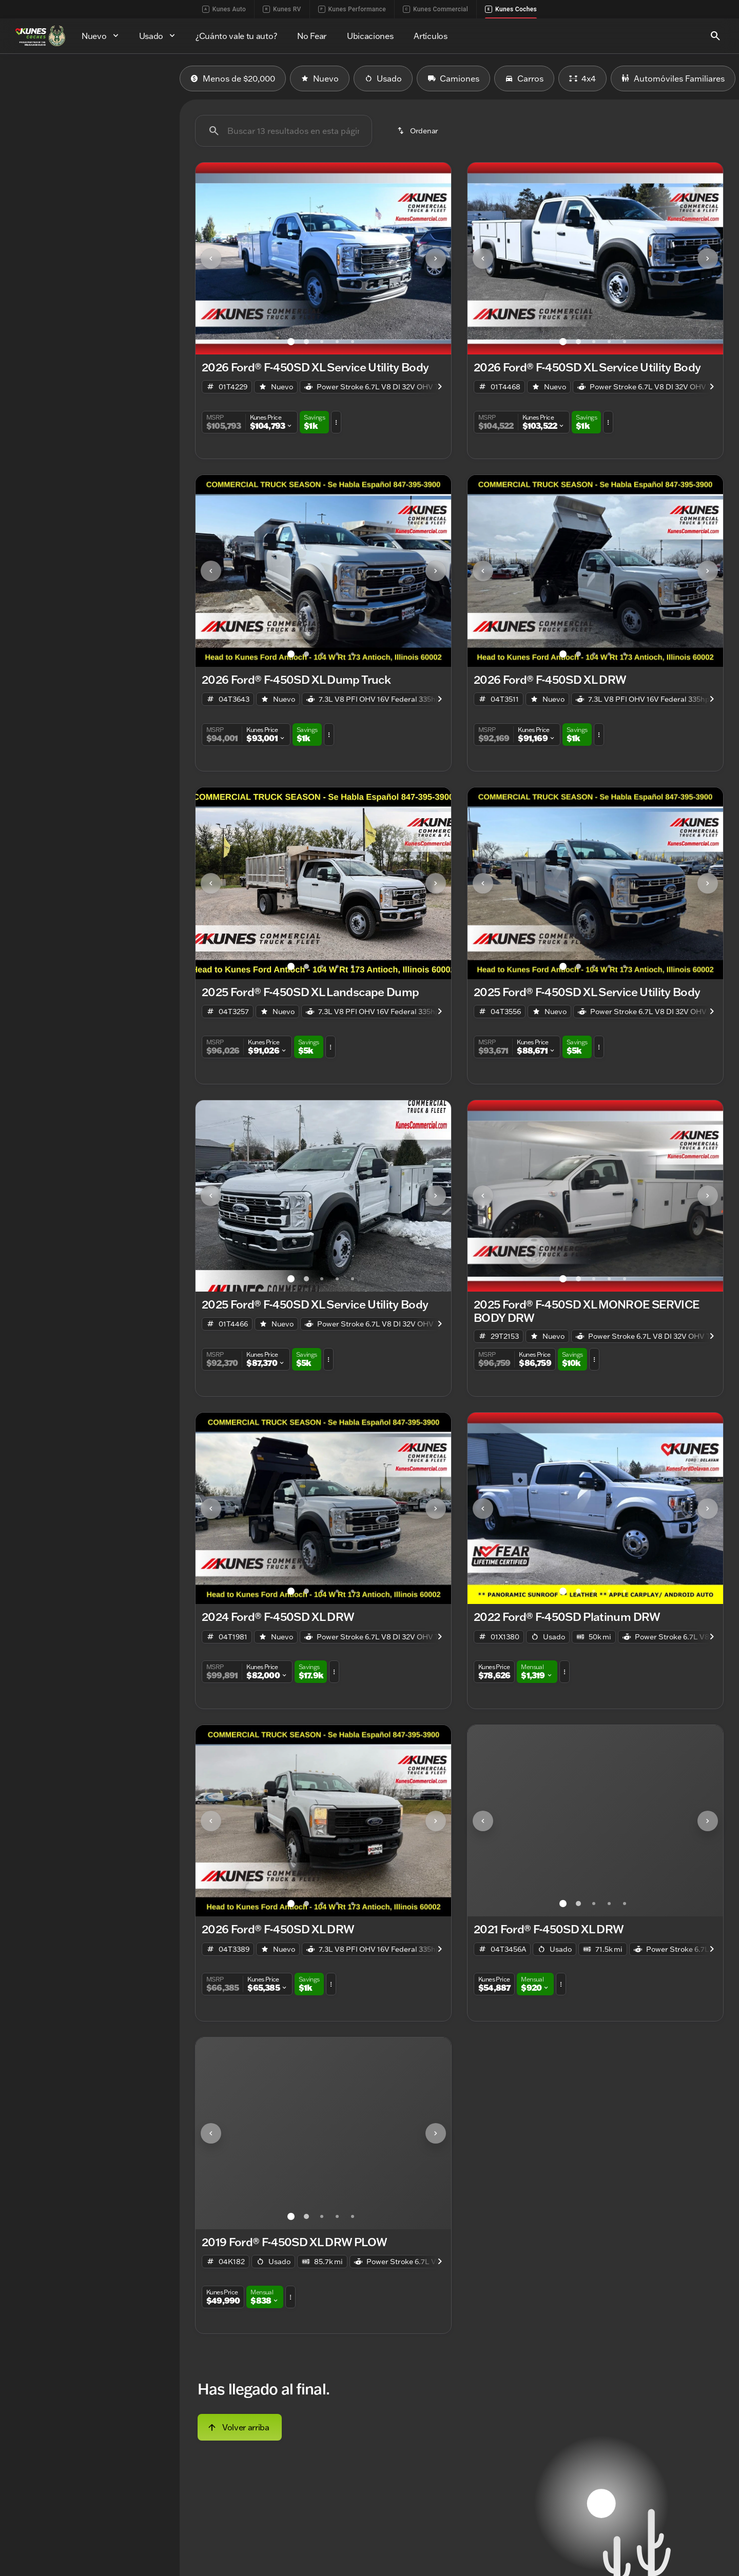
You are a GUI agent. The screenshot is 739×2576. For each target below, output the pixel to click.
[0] (32, 267)
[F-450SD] (62, 149)
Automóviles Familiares (673, 78)
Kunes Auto (224, 9)
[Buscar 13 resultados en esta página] (283, 131)
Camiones (453, 78)
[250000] (139, 267)
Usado (383, 78)
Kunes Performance (352, 9)
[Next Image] (435, 258)
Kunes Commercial (435, 9)
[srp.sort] (418, 131)
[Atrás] (141, 129)
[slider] (24, 214)
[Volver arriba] (240, 2427)
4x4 (582, 78)
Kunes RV (282, 9)
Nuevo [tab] (35, 78)
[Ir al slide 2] (306, 341)
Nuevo (320, 78)
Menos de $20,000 (232, 78)
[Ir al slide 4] (337, 341)
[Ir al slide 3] (322, 341)
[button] (215, 258)
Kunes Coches (511, 9)
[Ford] (23, 149)
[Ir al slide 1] (291, 341)
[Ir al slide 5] (352, 341)
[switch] (77, 104)
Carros (524, 78)
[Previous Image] (211, 258)
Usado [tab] (145, 78)
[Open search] (715, 36)
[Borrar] (136, 337)
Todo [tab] (90, 78)
